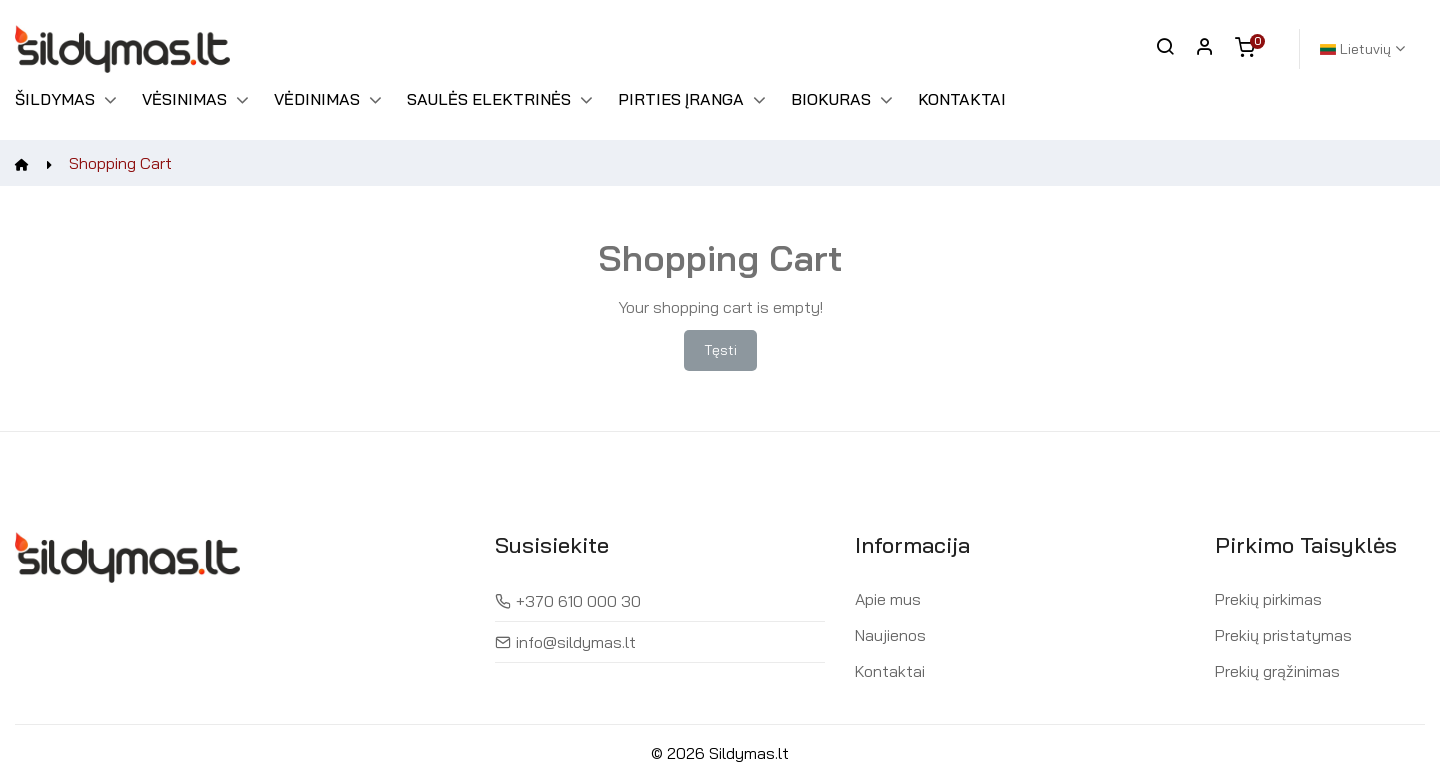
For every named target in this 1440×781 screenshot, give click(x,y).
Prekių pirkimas (1268, 599)
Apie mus (888, 599)
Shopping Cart (120, 163)
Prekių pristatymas (1283, 635)
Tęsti (720, 350)
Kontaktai (890, 671)
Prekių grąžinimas (1277, 671)
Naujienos (890, 635)
